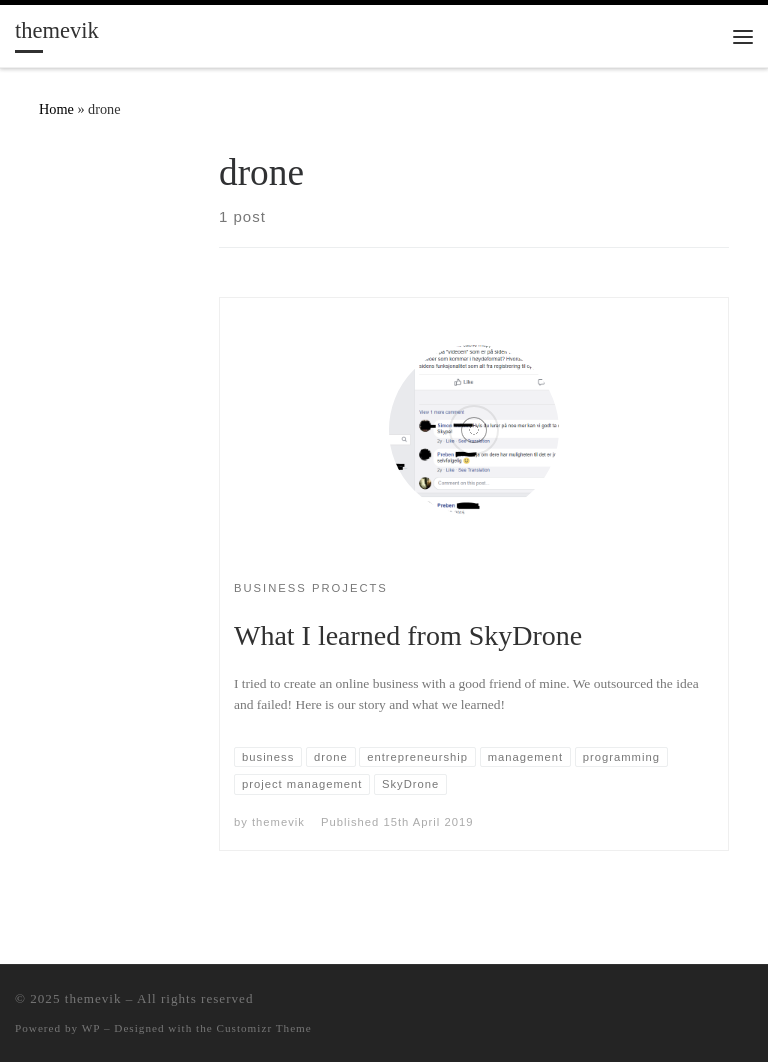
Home (56, 109)
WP (91, 1028)
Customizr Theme (264, 1028)
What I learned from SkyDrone (408, 635)
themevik (278, 822)
